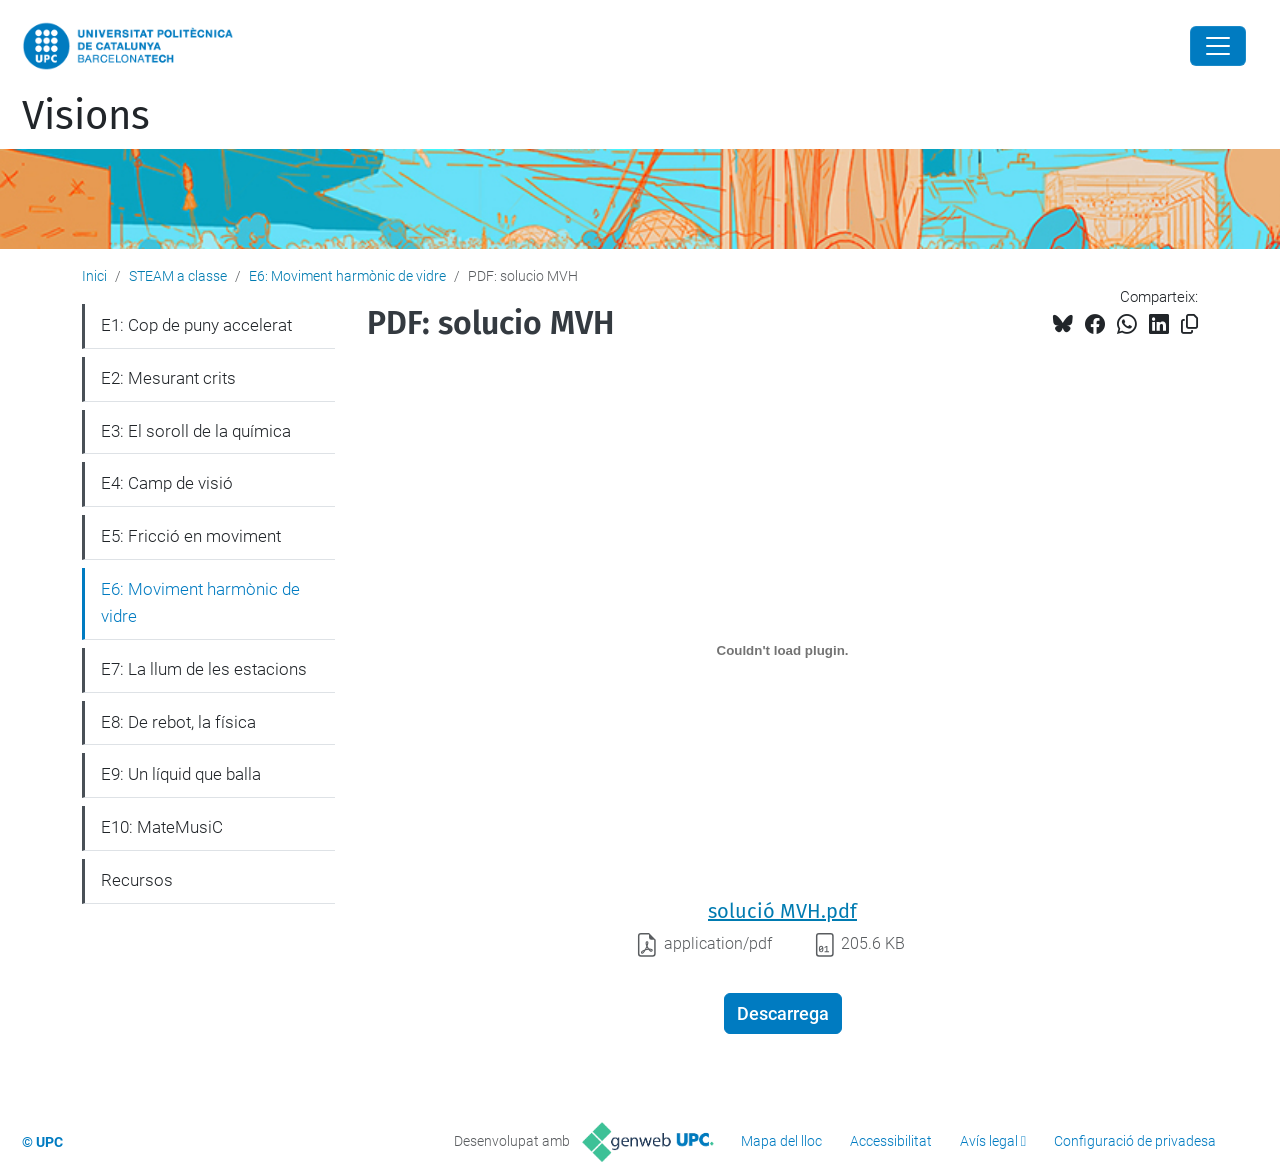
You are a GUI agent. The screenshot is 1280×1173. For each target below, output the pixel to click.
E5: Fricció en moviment (191, 536)
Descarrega (783, 1013)
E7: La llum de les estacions (204, 669)
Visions (86, 116)
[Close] (1218, 46)
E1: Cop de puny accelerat (196, 325)
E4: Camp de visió (167, 483)
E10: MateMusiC (162, 827)
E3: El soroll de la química (196, 431)
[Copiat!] (1189, 324)
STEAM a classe (178, 276)
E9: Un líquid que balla (181, 774)
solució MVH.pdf (782, 911)
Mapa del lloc (781, 1141)
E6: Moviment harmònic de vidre (347, 276)
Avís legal (989, 1141)
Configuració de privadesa (1135, 1141)
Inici (94, 276)
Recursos (137, 880)
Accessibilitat (891, 1141)
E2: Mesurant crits (168, 378)
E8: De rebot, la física (178, 722)
